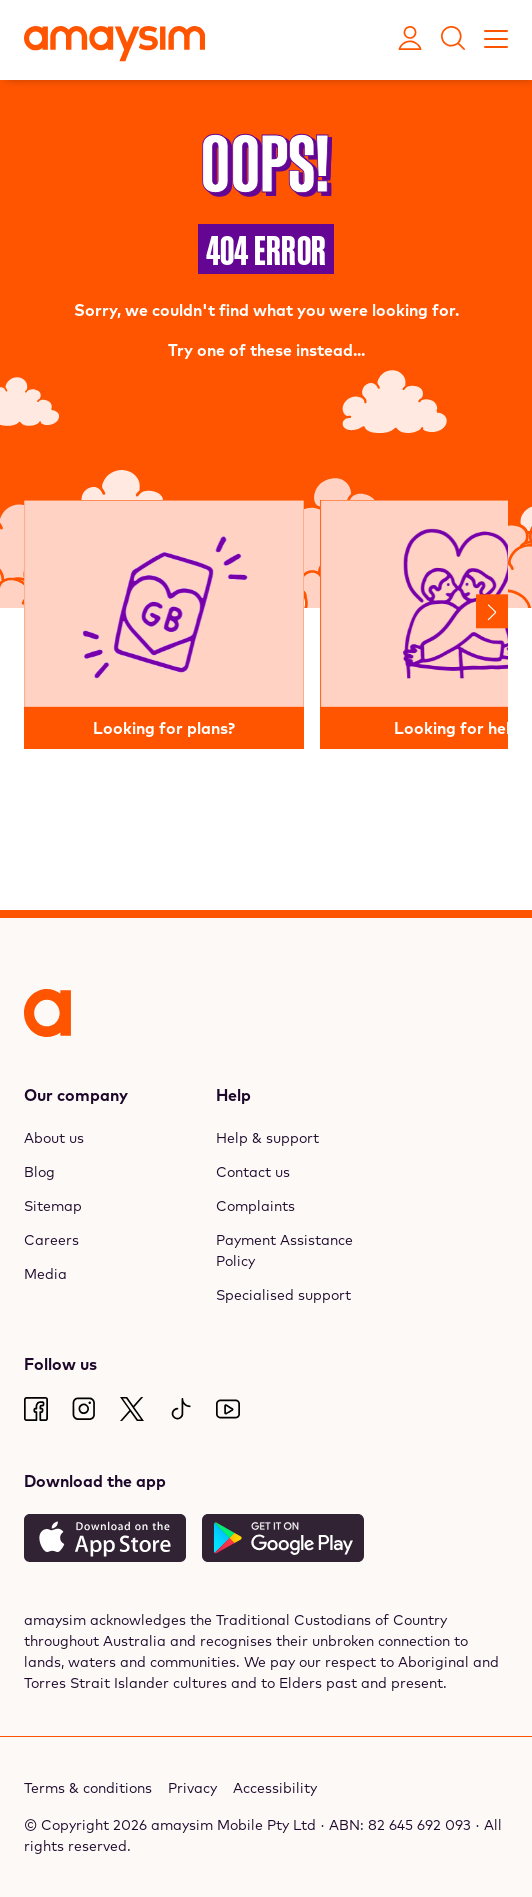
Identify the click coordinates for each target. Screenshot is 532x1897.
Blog (39, 1172)
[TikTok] (180, 1409)
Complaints (255, 1206)
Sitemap (53, 1206)
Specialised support (283, 1295)
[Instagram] (84, 1409)
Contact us (253, 1172)
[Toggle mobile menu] (496, 40)
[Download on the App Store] (105, 1538)
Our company (76, 1095)
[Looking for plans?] (164, 625)
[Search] (453, 40)
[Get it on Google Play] (283, 1538)
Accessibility (275, 1788)
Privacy (192, 1788)
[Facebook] (36, 1409)
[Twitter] (132, 1409)
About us (54, 1138)
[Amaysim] (114, 46)
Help (233, 1095)
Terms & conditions (88, 1788)
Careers (51, 1240)
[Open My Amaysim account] (410, 40)
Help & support (267, 1138)
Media (45, 1274)
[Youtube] (228, 1409)
